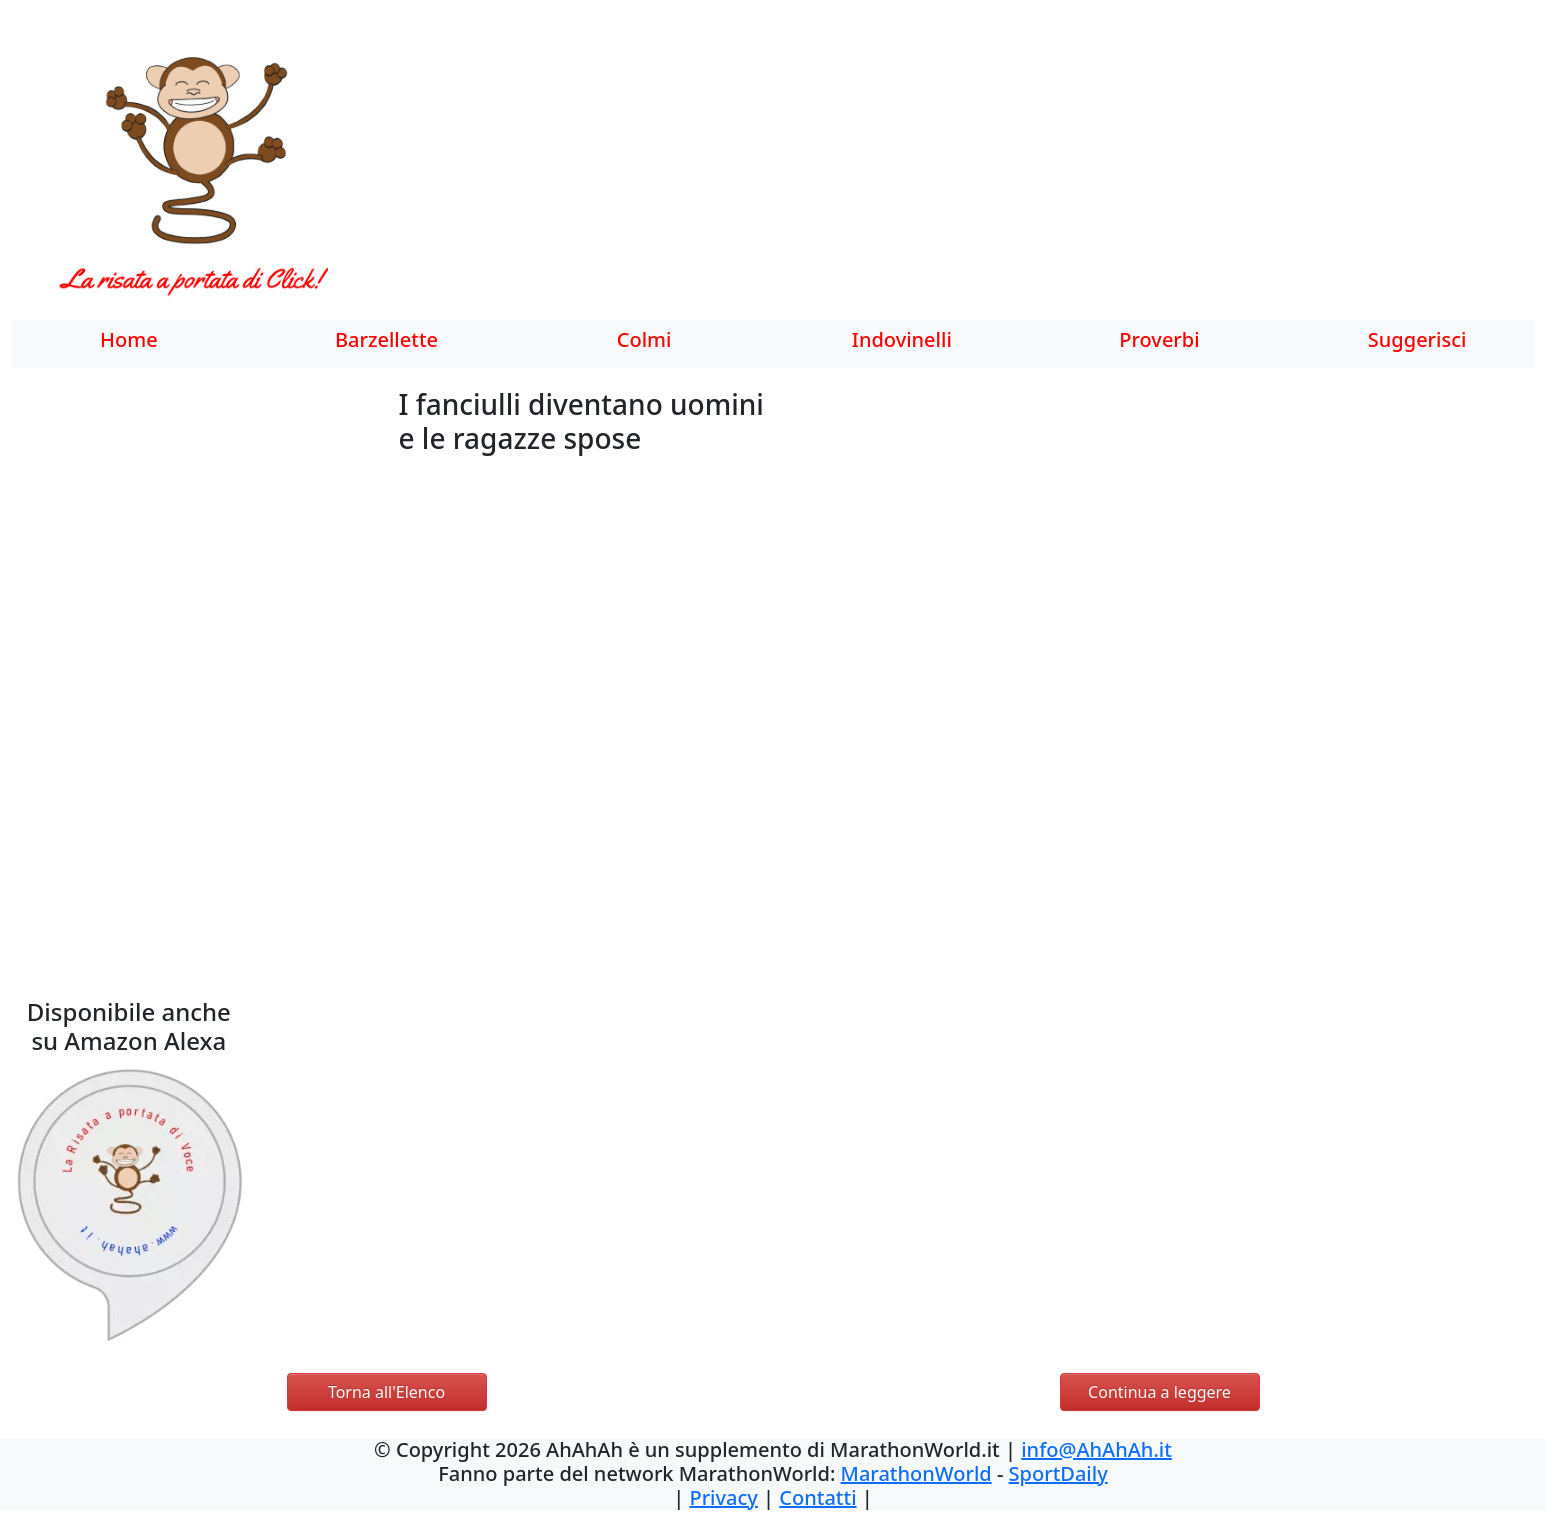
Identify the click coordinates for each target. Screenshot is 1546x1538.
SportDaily (1058, 1473)
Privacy (723, 1497)
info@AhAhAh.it (1096, 1449)
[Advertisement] (884, 175)
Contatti (817, 1497)
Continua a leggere (1159, 1392)
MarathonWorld (916, 1473)
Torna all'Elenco (386, 1392)
